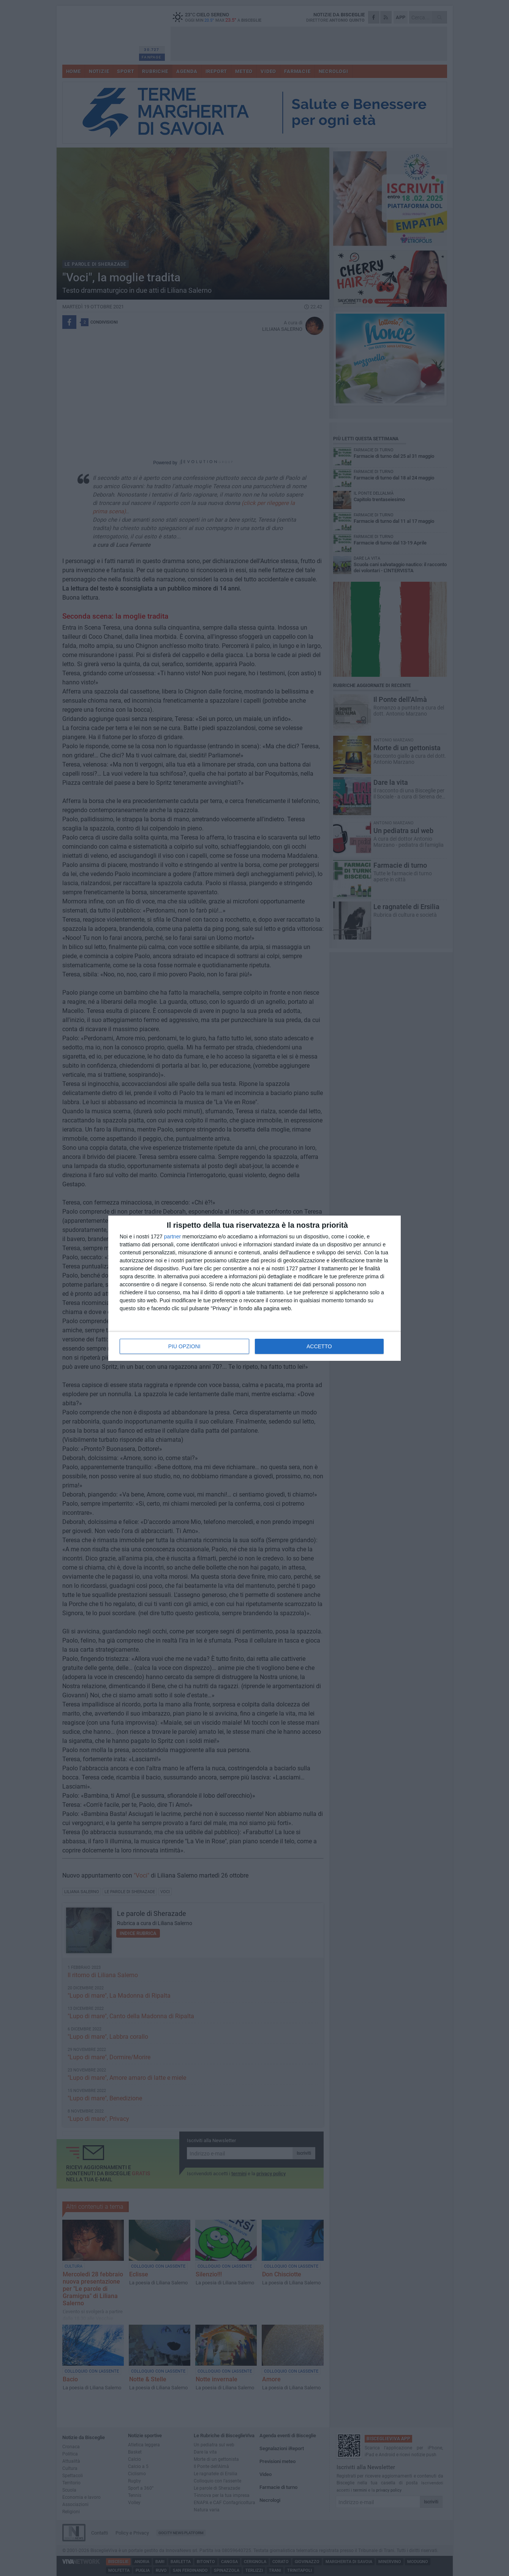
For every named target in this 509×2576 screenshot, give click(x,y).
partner (172, 1236)
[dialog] (254, 1288)
